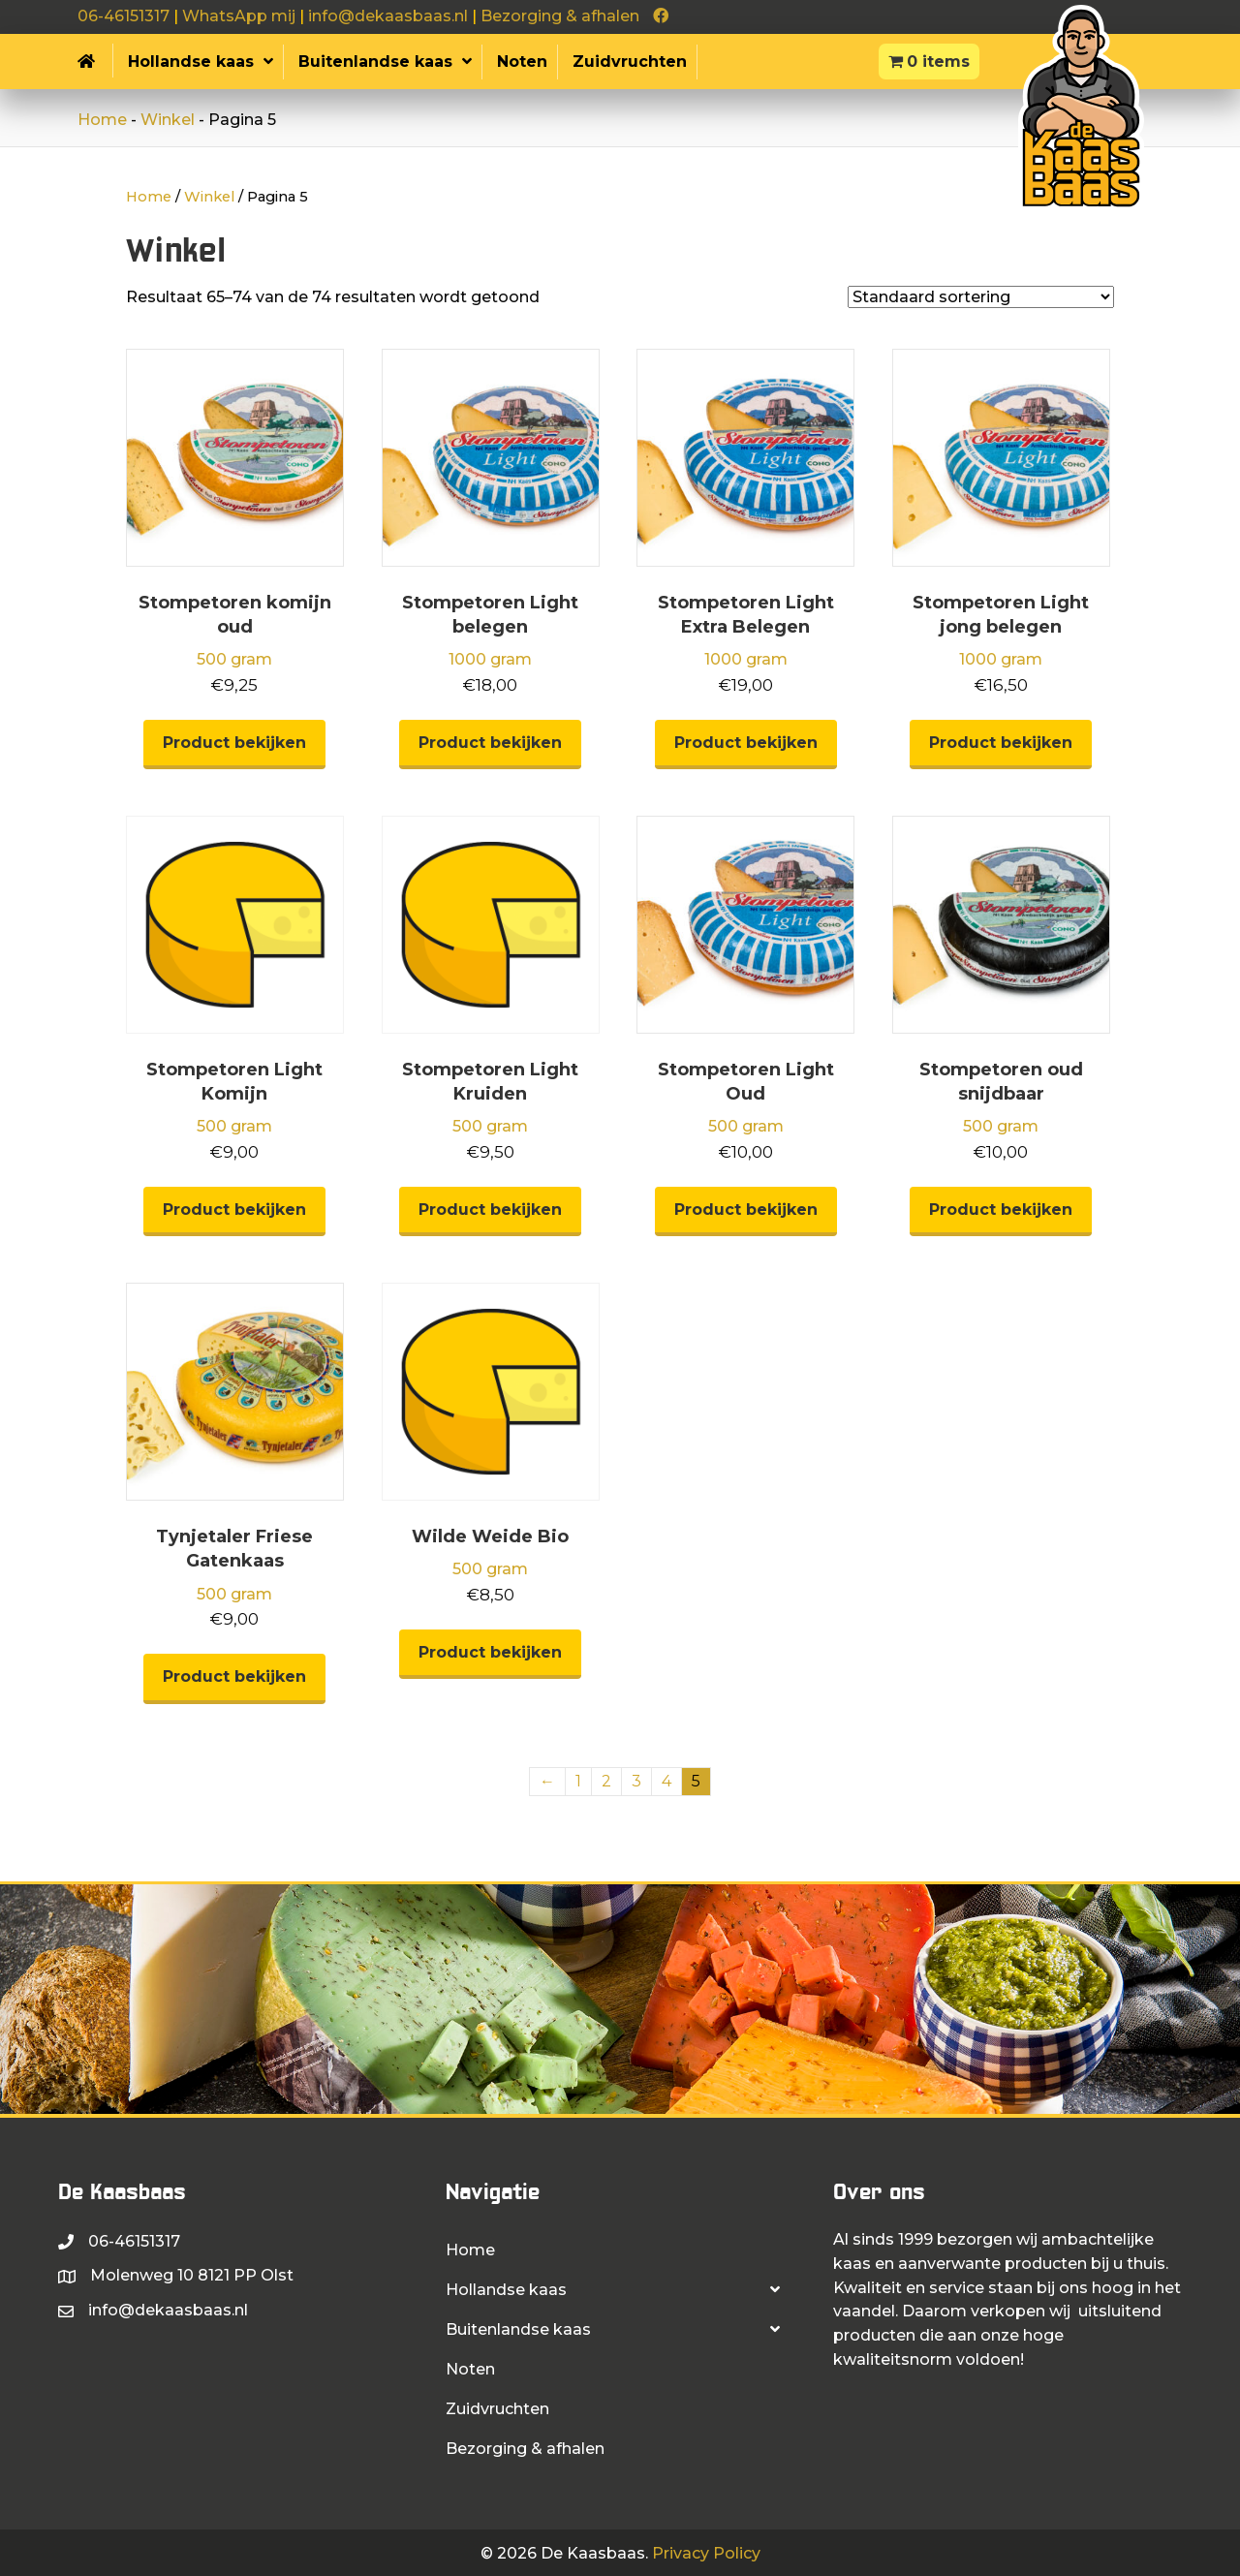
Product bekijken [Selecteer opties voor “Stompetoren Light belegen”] (490, 742)
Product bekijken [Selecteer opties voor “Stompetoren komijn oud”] (234, 742)
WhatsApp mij (238, 16)
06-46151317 (124, 16)
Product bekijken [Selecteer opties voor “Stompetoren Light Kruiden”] (490, 1209)
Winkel (167, 119)
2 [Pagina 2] (606, 1781)
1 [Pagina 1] (578, 1781)
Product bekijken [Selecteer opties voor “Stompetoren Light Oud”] (746, 1209)
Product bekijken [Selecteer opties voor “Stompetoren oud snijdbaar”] (1000, 1209)
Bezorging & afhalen (559, 16)
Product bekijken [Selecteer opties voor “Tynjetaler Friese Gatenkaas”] (234, 1676)
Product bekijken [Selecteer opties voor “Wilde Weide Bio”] (490, 1652)
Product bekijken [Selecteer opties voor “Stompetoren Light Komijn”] (234, 1209)
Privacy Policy (706, 2553)
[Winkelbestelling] (981, 297)
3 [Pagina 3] (636, 1781)
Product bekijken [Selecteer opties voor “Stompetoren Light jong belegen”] (1000, 742)
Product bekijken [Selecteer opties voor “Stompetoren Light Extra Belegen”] (746, 742)
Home (102, 119)
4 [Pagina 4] (666, 1781)
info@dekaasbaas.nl (388, 16)
